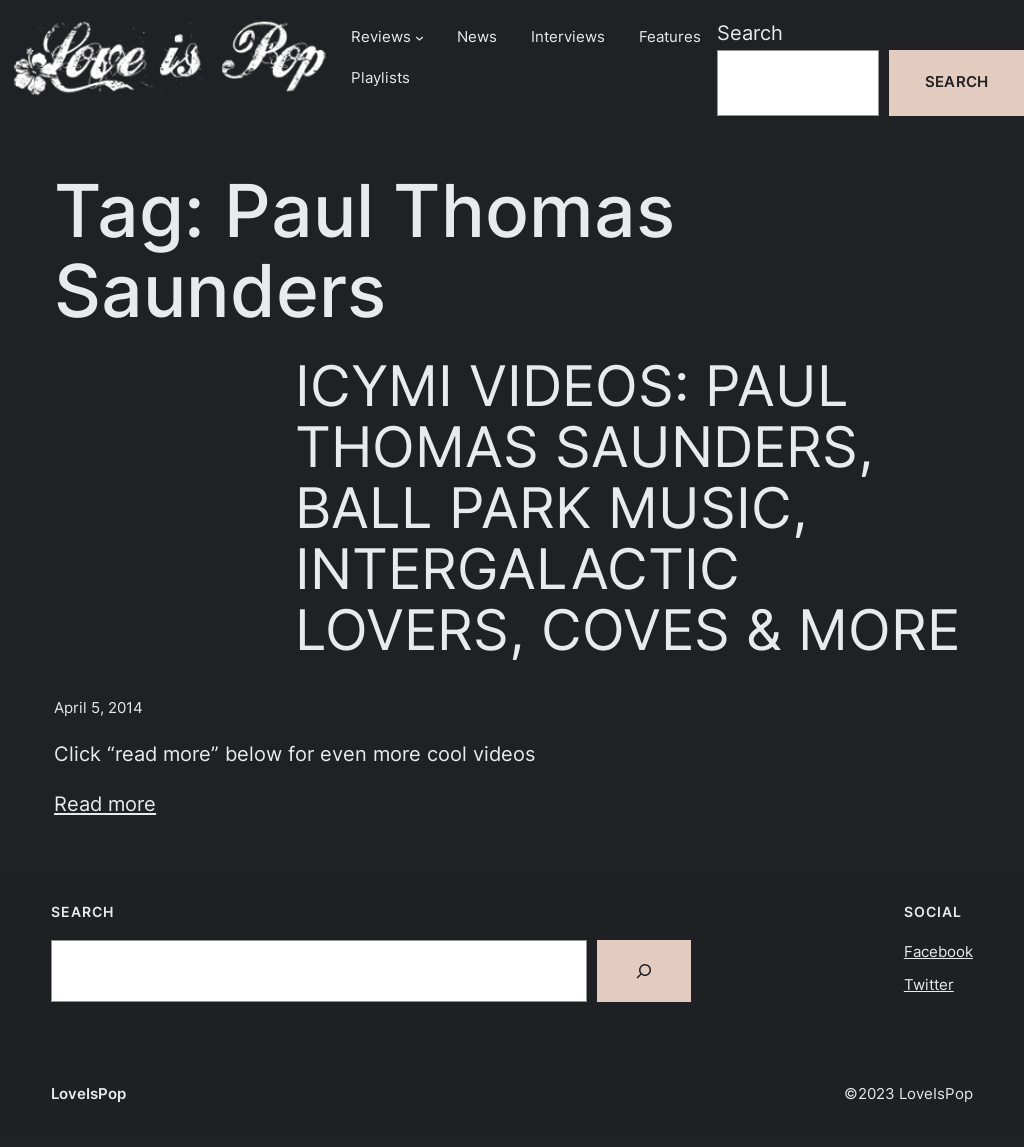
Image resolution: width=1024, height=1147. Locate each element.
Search (750, 32)
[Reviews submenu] (419, 37)
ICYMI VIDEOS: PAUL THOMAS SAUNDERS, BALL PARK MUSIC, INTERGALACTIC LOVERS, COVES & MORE (627, 507)
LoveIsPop (88, 1094)
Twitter (929, 985)
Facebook (938, 952)
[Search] (644, 971)
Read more (105, 803)
